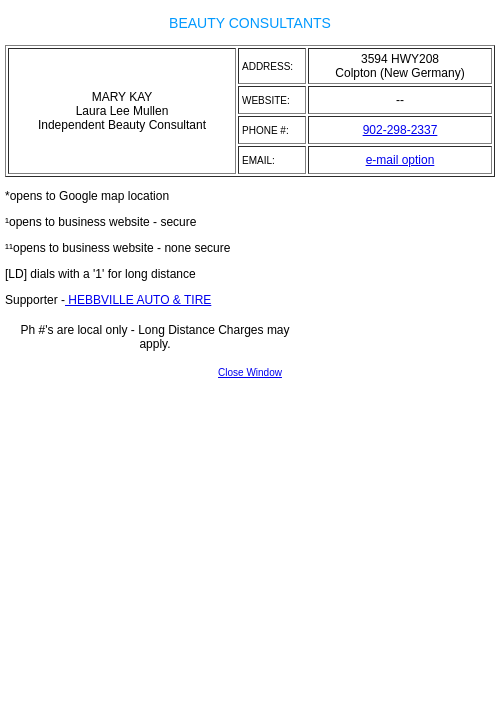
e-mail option (400, 160)
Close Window (250, 372)
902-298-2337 (400, 130)
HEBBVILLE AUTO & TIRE (138, 300)
